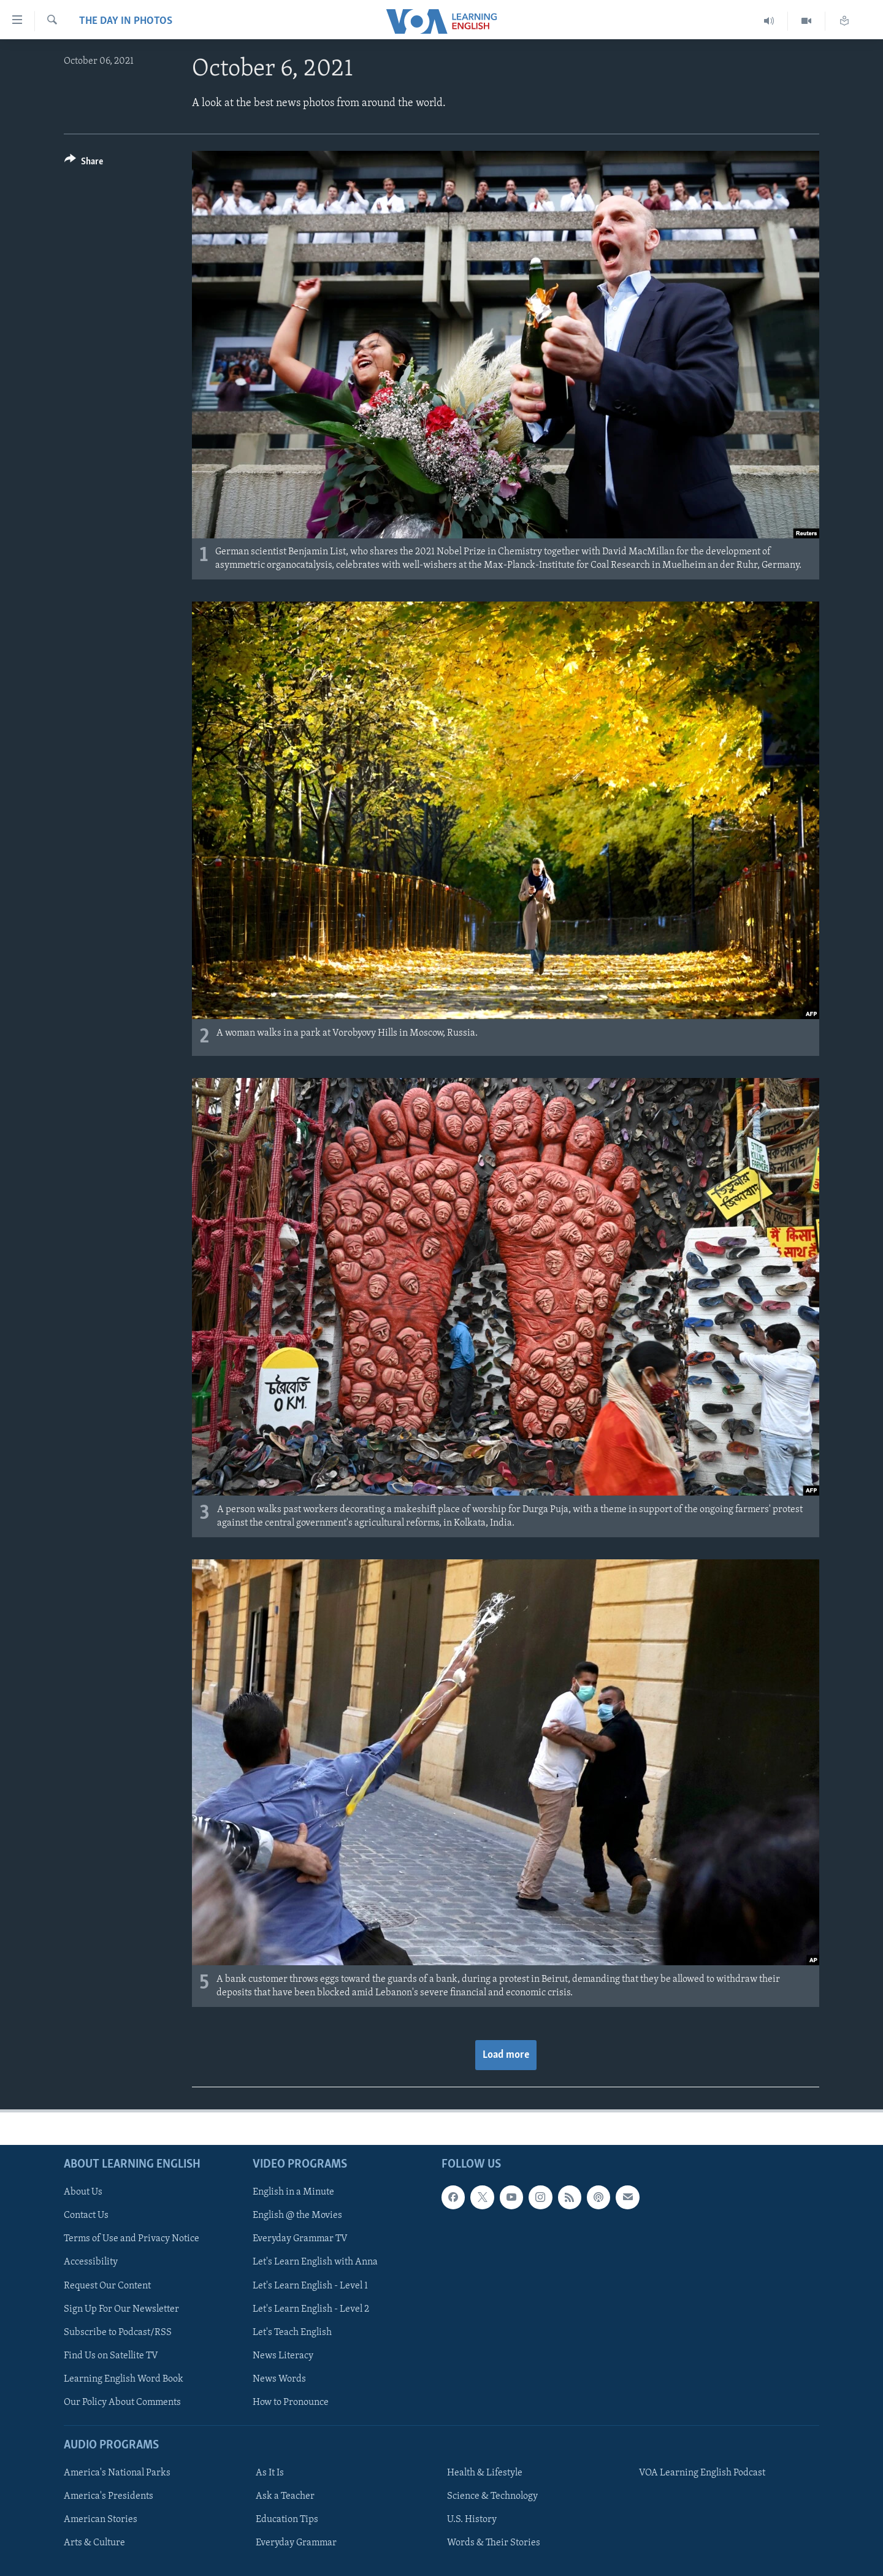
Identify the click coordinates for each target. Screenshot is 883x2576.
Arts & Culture (94, 2543)
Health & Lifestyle (484, 2473)
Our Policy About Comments (122, 2402)
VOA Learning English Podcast (702, 2473)
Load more (506, 2055)
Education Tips (287, 2519)
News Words (279, 2379)
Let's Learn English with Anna (315, 2263)
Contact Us (86, 2215)
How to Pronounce (291, 2402)
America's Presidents (108, 2496)
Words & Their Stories (493, 2543)
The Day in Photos (125, 21)
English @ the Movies (297, 2215)
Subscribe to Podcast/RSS (118, 2332)
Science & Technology (492, 2496)
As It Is (270, 2473)
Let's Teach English (292, 2332)
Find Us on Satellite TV (111, 2356)
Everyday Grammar (296, 2543)
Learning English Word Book (123, 2379)
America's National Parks (117, 2473)
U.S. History (472, 2519)
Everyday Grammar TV (300, 2239)
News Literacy (283, 2356)
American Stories (100, 2519)
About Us (83, 2192)
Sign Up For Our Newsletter (121, 2309)
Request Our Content (107, 2286)
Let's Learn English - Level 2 (311, 2309)
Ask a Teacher (285, 2496)
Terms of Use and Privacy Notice (131, 2239)
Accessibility (91, 2263)
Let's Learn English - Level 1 (310, 2286)
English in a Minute (293, 2192)
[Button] (83, 163)
